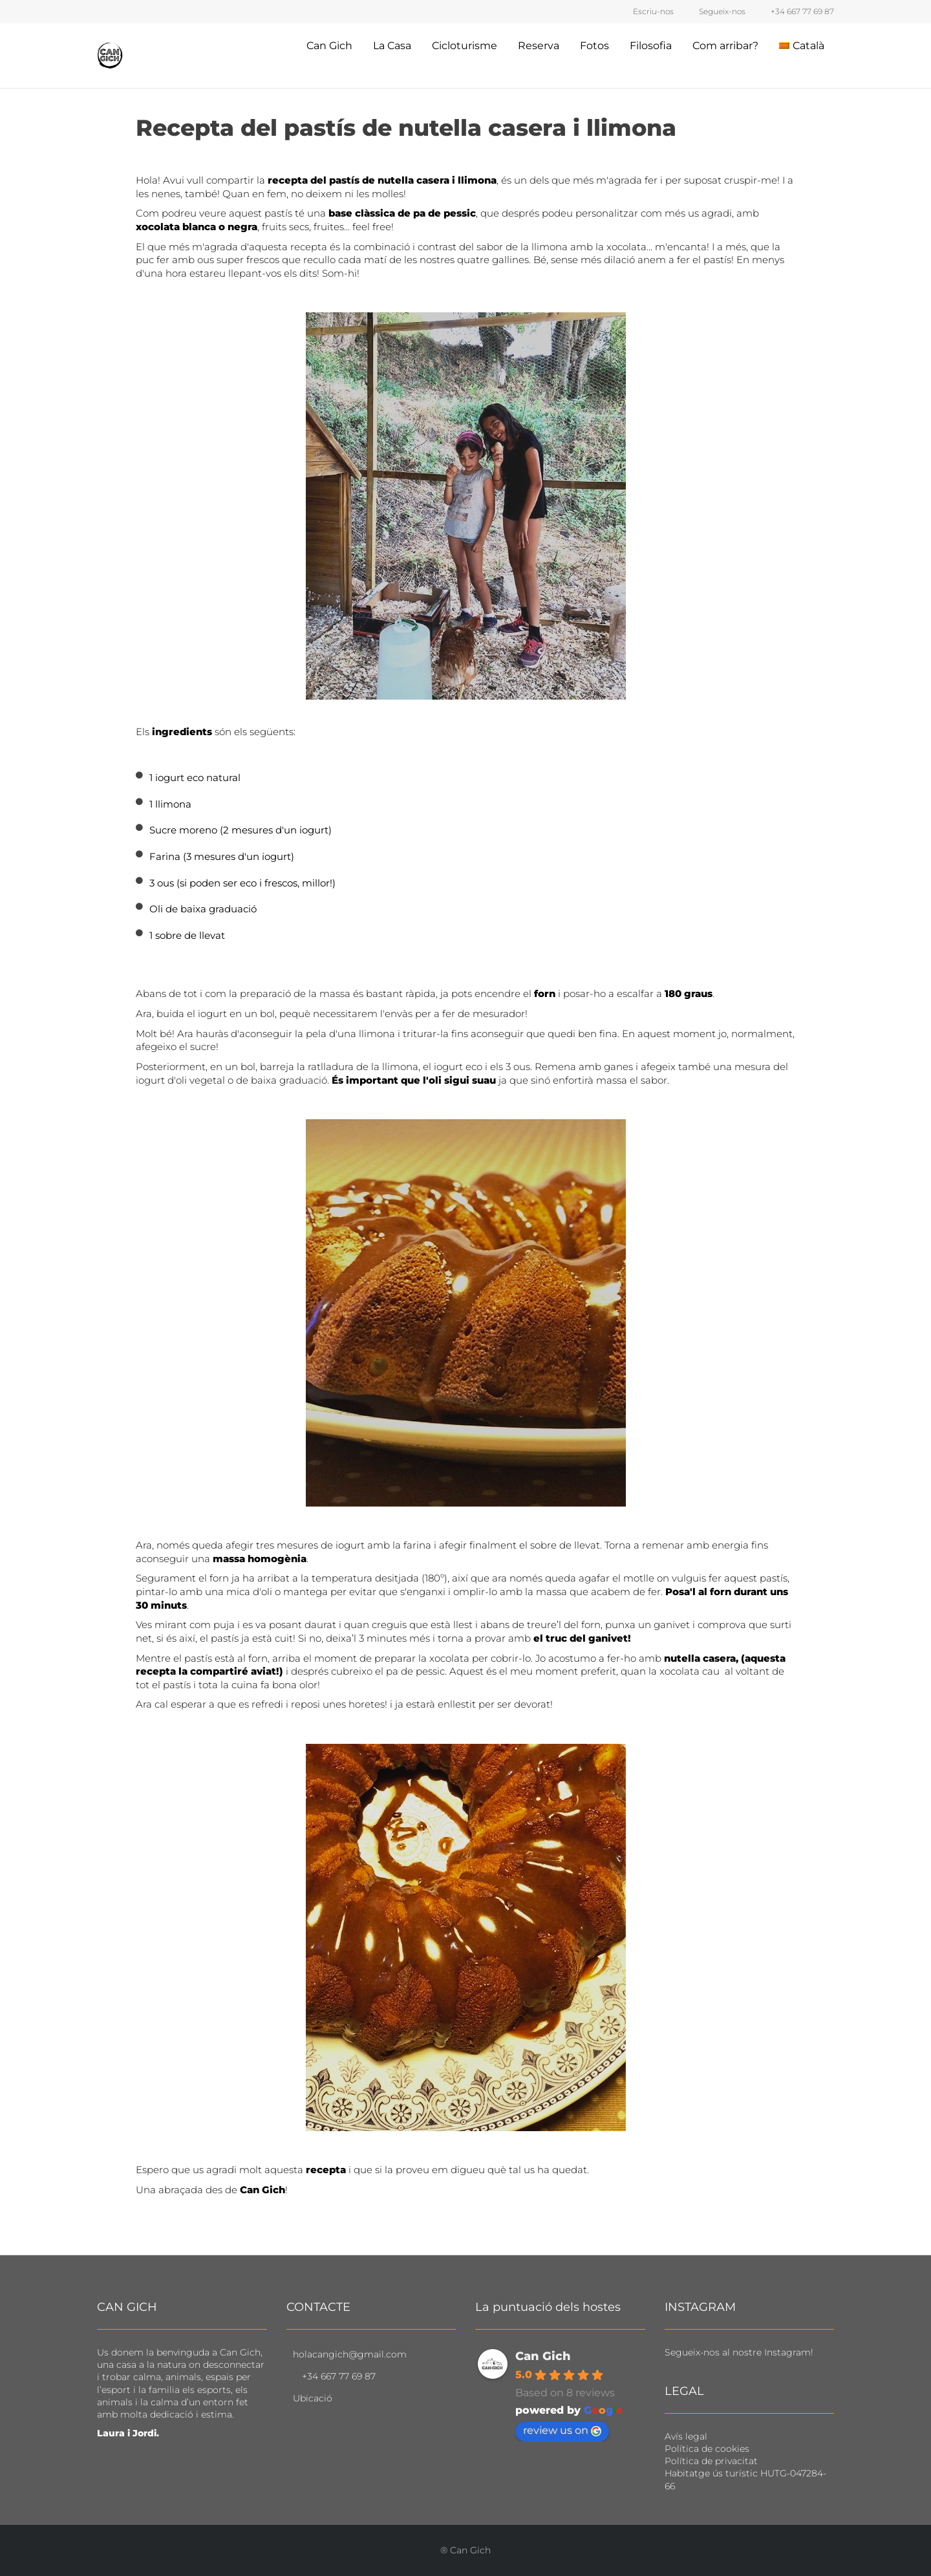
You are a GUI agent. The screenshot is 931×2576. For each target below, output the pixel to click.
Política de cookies (707, 2448)
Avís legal (686, 2436)
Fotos (594, 45)
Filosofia (651, 45)
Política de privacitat (711, 2461)
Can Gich (329, 45)
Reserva (538, 45)
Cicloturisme (464, 45)
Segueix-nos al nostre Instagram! (739, 2352)
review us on (562, 2430)
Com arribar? (725, 45)
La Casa (392, 45)
